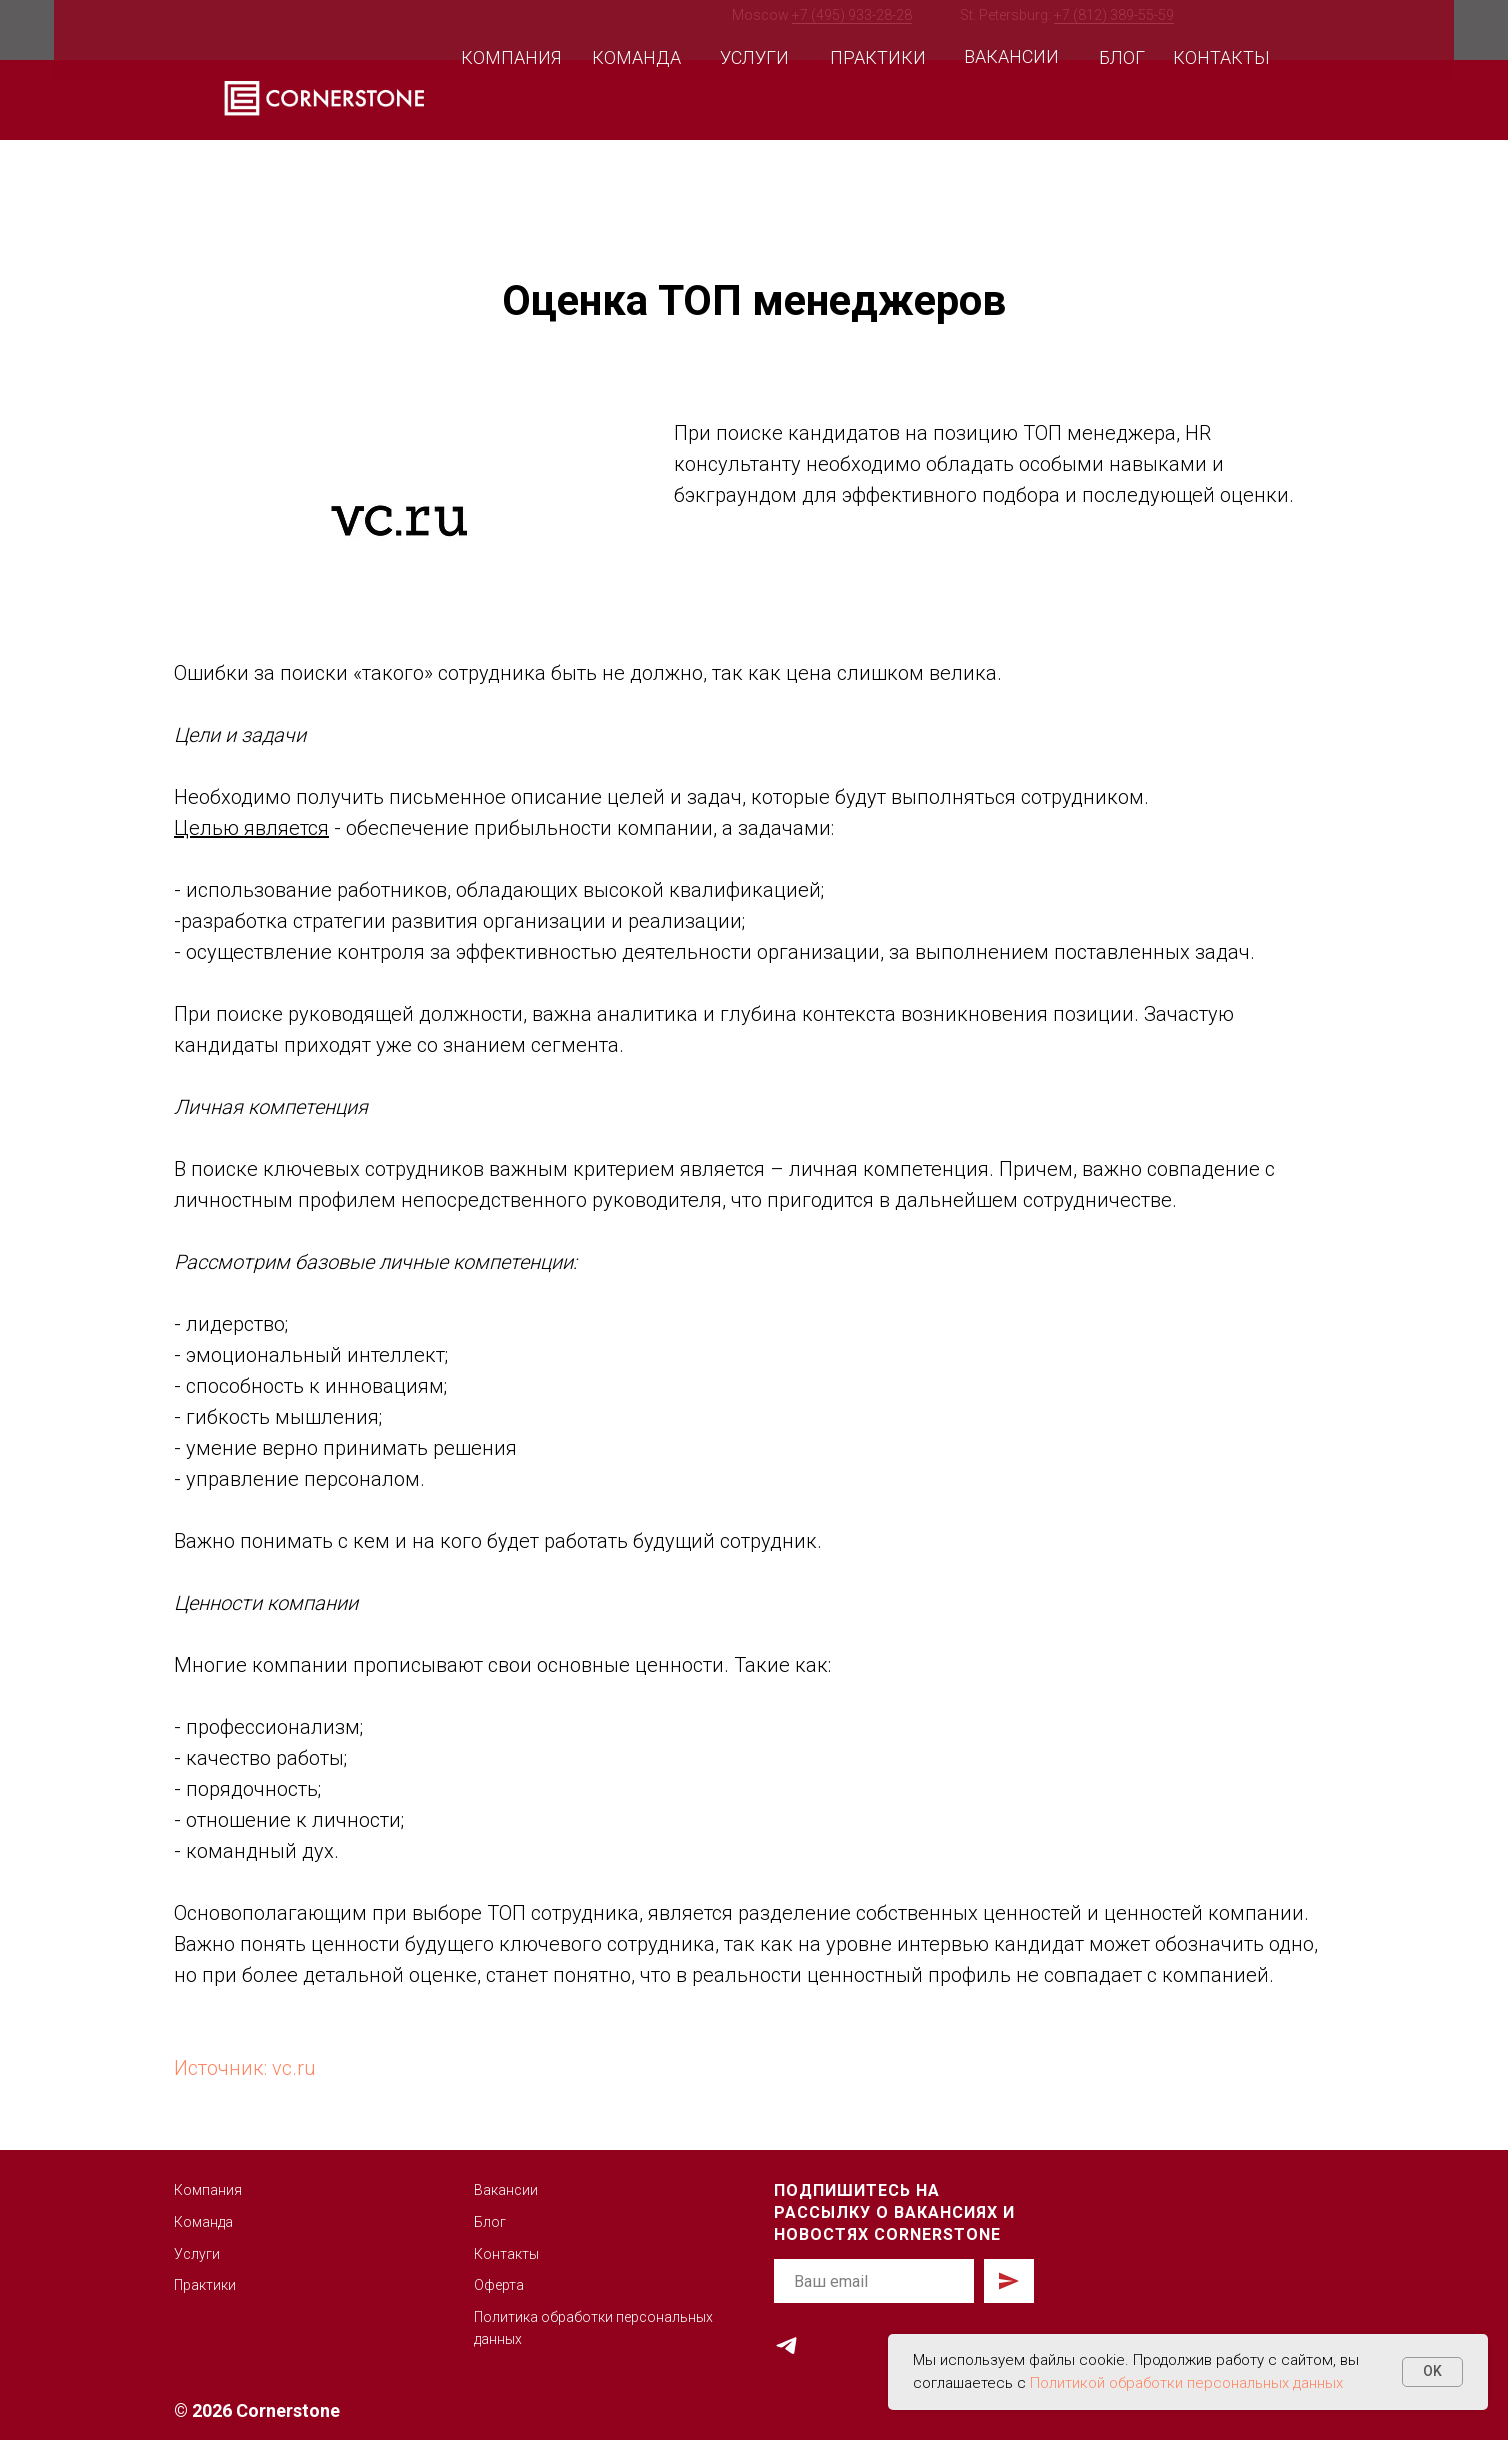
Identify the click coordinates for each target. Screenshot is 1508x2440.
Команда (203, 2222)
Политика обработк (539, 2317)
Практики (205, 2285)
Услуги (197, 2254)
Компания (208, 2190)
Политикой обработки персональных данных (1186, 2383)
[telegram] (786, 2345)
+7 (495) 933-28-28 (852, 15)
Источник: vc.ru (245, 2068)
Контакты (506, 2254)
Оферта (499, 2285)
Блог (490, 2222)
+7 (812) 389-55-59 (1114, 15)
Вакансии (506, 2190)
